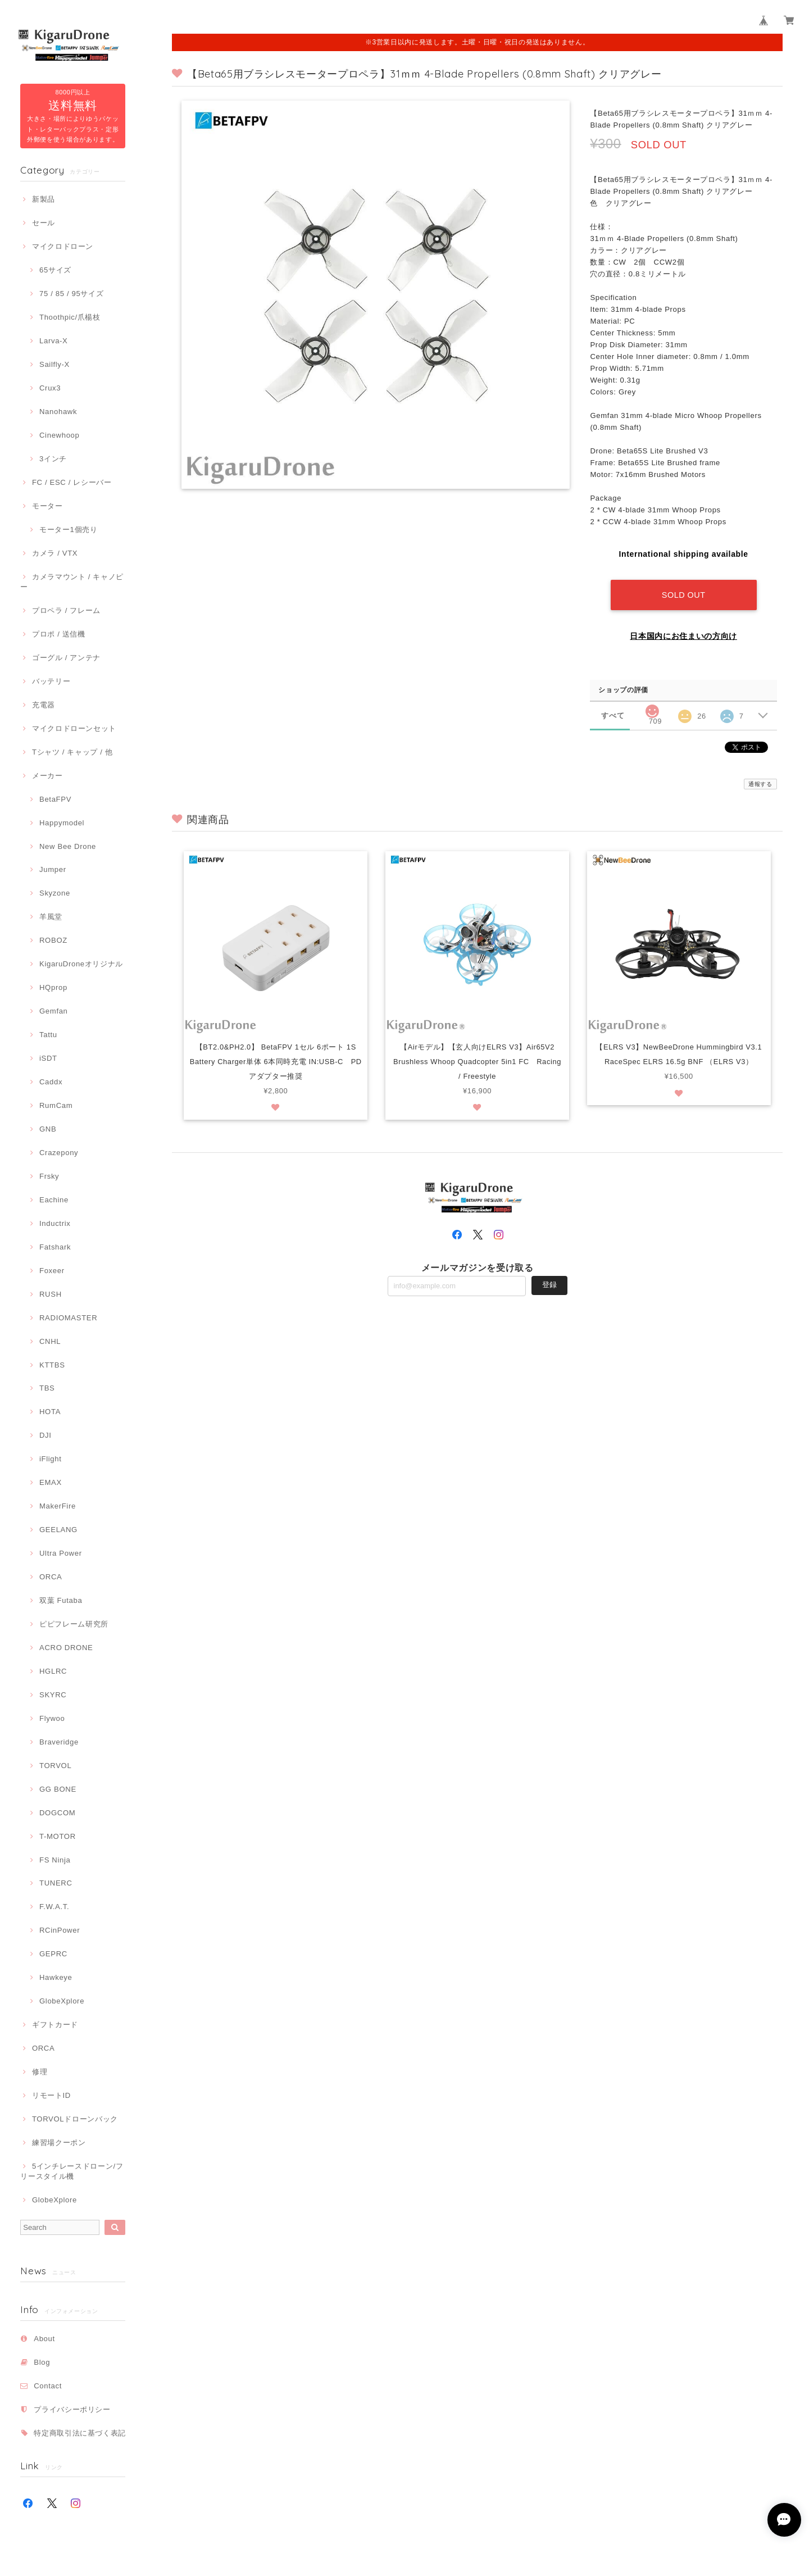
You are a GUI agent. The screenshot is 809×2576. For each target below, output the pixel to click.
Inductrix (54, 1223)
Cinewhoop (59, 435)
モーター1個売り (68, 529)
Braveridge (59, 1742)
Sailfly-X (54, 364)
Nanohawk (58, 411)
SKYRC (52, 1695)
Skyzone (54, 893)
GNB (47, 1129)
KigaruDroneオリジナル (81, 964)
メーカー (47, 775)
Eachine (54, 1200)
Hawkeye (55, 1977)
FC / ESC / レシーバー (72, 482)
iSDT (48, 1058)
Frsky (49, 1176)
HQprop (53, 987)
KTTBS (52, 1365)
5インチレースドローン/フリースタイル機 (71, 2171)
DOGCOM (57, 1813)
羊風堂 (50, 916)
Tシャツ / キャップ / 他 (72, 752)
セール (43, 223)
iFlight (50, 1459)
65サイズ (55, 270)
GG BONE (57, 1789)
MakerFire (57, 1506)
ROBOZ (53, 940)
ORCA (50, 1577)
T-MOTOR (57, 1836)
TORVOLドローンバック (75, 2119)
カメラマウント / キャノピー (72, 582)
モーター (47, 506)
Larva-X (53, 341)
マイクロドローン (62, 246)
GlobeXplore (61, 2001)
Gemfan (53, 1011)
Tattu (48, 1034)
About (44, 2338)
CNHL (50, 1341)
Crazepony (58, 1152)
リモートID (51, 2095)
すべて (612, 712)
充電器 (43, 705)
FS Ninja (55, 1860)
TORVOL (55, 1765)
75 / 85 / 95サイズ (71, 293)
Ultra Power (60, 1553)
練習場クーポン (59, 2142)
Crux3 (50, 388)
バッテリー (51, 681)
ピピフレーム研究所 (73, 1624)
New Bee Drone (67, 846)
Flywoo (52, 1718)
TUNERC (55, 1883)
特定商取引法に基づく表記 (80, 2433)
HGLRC (53, 1671)
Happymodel (61, 823)
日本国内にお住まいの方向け (683, 633)
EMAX (50, 1482)
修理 (39, 2072)
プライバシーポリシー (72, 2409)
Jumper (52, 869)
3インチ (53, 459)
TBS (46, 1388)
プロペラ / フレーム (66, 610)
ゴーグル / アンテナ (66, 657)
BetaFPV (55, 799)
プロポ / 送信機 (58, 634)
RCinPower (59, 1930)
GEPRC (53, 1954)
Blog (42, 2362)
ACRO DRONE (66, 1647)
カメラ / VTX (55, 553)
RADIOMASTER (68, 1318)
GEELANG (58, 1529)
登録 (549, 1283)
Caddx (50, 1082)
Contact (48, 2386)
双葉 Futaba (60, 1600)
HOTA (50, 1411)
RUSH (50, 1294)
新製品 (43, 199)
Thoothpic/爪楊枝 (70, 317)
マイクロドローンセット (74, 728)
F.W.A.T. (54, 1906)
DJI (45, 1435)
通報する (760, 782)
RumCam (55, 1105)
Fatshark (55, 1247)
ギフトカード (55, 2024)
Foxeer (52, 1270)
